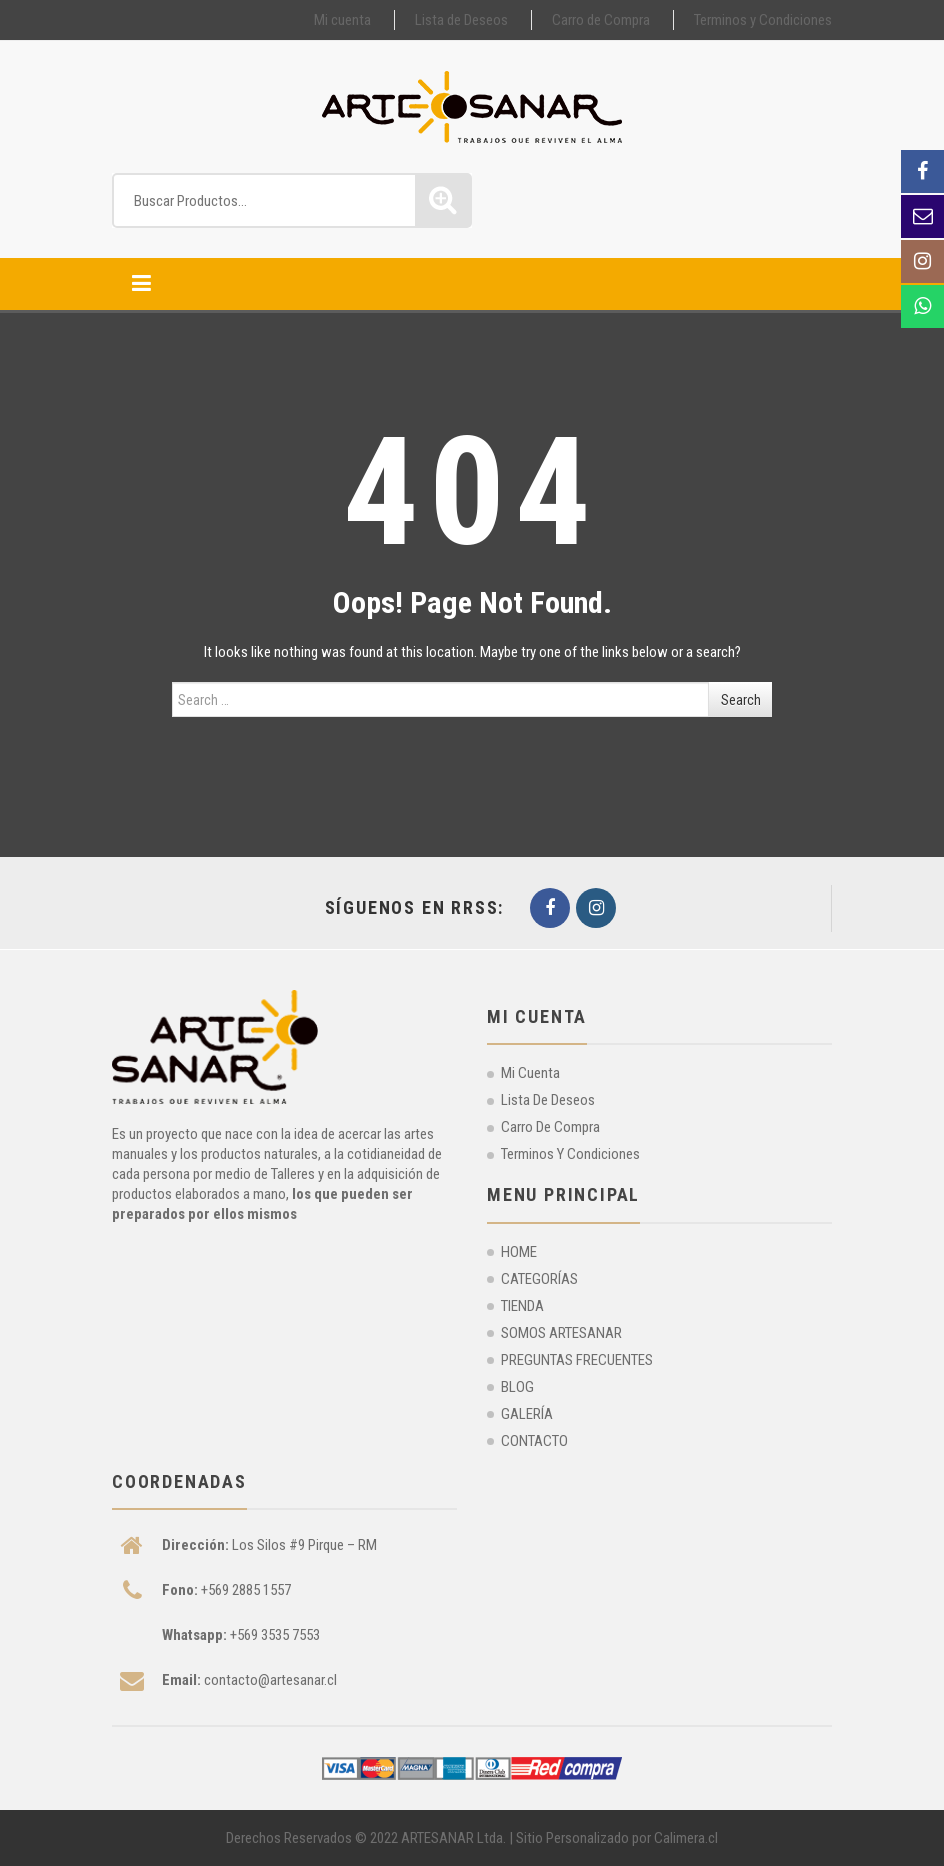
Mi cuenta (342, 20)
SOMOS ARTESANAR (561, 1333)
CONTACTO (534, 1441)
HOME (519, 1252)
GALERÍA (527, 1414)
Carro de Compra (601, 20)
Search (741, 700)
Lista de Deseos (461, 20)
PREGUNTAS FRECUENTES (577, 1360)
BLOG (517, 1387)
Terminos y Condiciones (763, 20)
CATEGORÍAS (539, 1279)
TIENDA (522, 1306)
